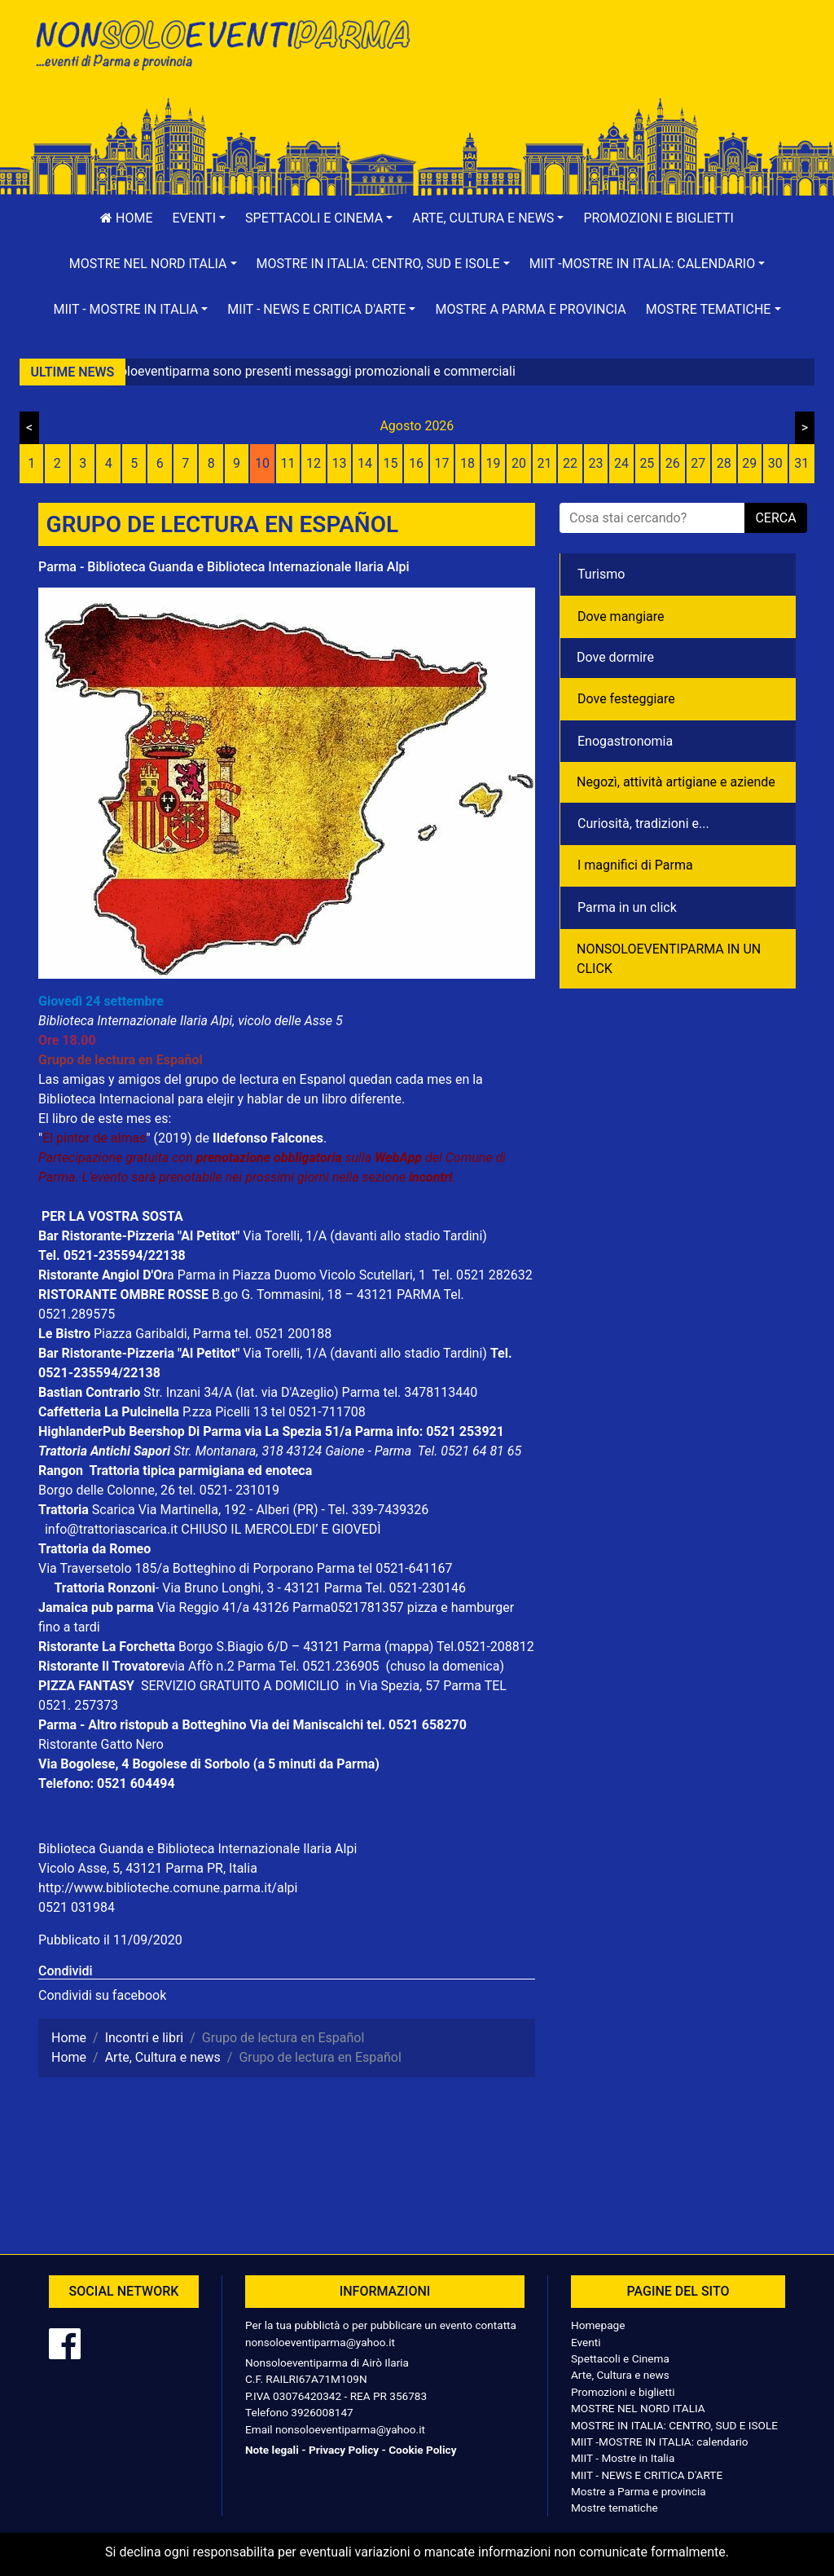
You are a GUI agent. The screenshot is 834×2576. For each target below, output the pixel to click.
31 (801, 463)
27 (698, 463)
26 (672, 463)
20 (518, 463)
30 (775, 463)
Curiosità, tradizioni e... (643, 823)
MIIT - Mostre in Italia (622, 2457)
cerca (775, 518)
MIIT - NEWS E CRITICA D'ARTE (646, 2474)
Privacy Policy (344, 2449)
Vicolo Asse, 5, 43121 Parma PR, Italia (147, 1868)
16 (416, 463)
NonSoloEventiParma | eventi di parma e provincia (221, 47)
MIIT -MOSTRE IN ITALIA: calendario (659, 2441)
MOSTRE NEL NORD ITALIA (638, 2408)
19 (492, 463)
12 (313, 463)
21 (544, 463)
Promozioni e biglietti (658, 218)
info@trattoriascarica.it (111, 1529)
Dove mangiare (621, 616)
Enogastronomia (625, 741)
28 (724, 463)
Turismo (601, 574)
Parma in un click (627, 907)
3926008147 (322, 2412)
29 (749, 463)
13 (339, 463)
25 (646, 463)
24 (621, 463)
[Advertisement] (612, 66)
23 (595, 463)
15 (391, 463)
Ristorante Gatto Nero (101, 1744)
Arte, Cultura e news (620, 2374)
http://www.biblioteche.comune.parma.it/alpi (167, 1888)
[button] (199, 218)
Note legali (272, 2449)
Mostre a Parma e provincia (530, 309)
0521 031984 (76, 1907)
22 (570, 463)
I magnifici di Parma (635, 865)
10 (262, 463)
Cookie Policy (422, 2449)
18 (467, 463)
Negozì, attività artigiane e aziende (676, 782)
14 (365, 463)
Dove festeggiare (626, 699)
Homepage (598, 2325)
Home (126, 218)
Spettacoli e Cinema (620, 2358)
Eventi (586, 2342)
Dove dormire (615, 657)
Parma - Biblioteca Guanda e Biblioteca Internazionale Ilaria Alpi (224, 567)
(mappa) (410, 1646)
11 (288, 463)
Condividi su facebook (102, 1995)
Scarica (115, 1509)
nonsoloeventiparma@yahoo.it (320, 2342)
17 (442, 463)
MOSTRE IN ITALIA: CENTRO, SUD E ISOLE (674, 2425)
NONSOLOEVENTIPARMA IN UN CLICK (669, 958)
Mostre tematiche (614, 2507)
